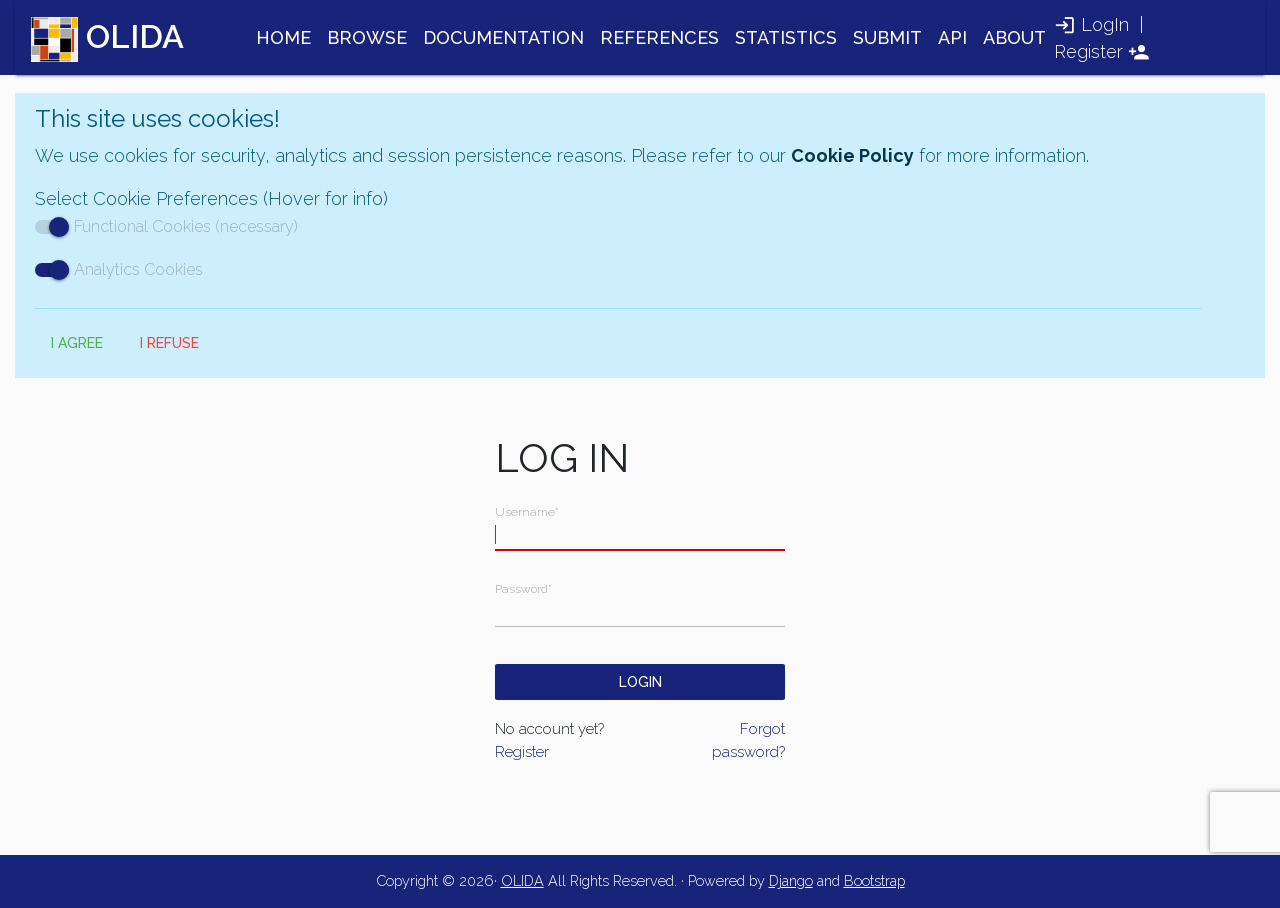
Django (791, 880)
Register (1088, 51)
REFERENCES (659, 37)
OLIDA (522, 880)
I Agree (77, 343)
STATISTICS (786, 37)
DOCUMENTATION (503, 37)
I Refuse (169, 343)
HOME (283, 37)
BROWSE (367, 37)
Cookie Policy (852, 155)
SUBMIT (887, 37)
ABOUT (1014, 37)
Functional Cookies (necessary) (166, 226)
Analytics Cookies (119, 269)
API (952, 37)
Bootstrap (874, 880)
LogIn (1105, 24)
